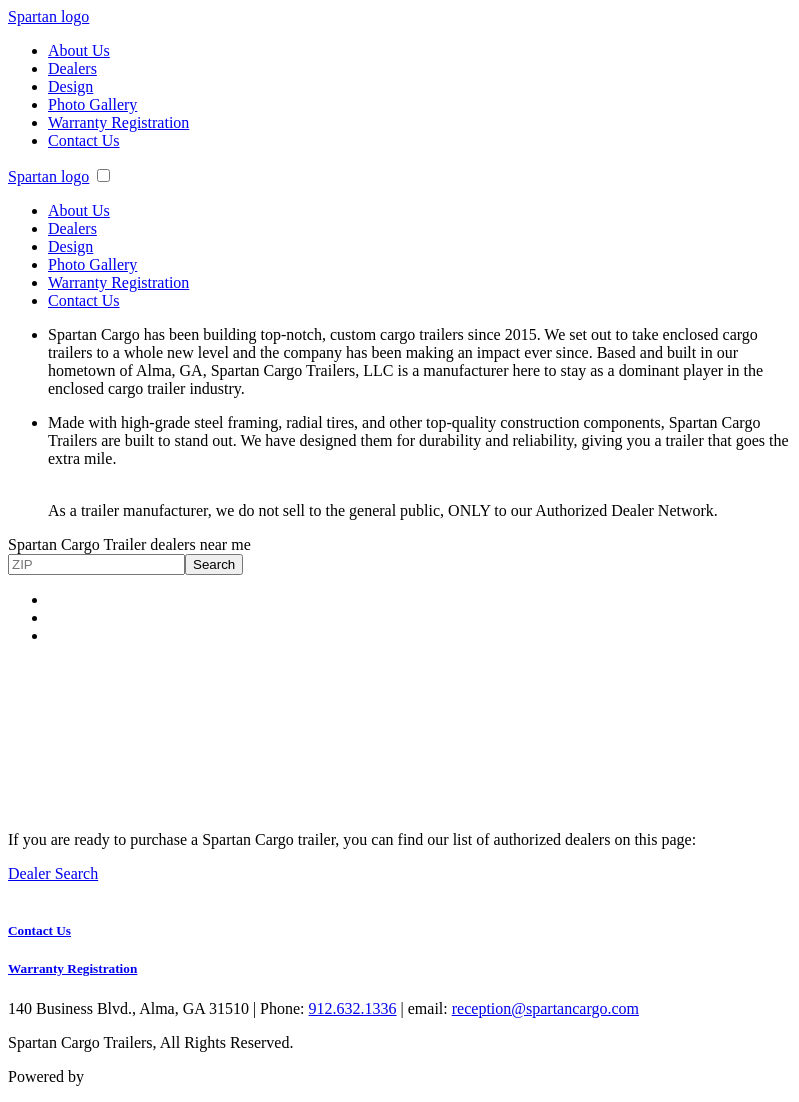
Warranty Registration (118, 122)
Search (214, 564)
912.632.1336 (353, 1008)
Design (70, 86)
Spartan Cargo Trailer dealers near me (129, 544)
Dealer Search (53, 873)
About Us (79, 50)
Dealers (72, 68)
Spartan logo (48, 16)
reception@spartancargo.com (545, 1008)
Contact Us (84, 140)
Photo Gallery (92, 104)
